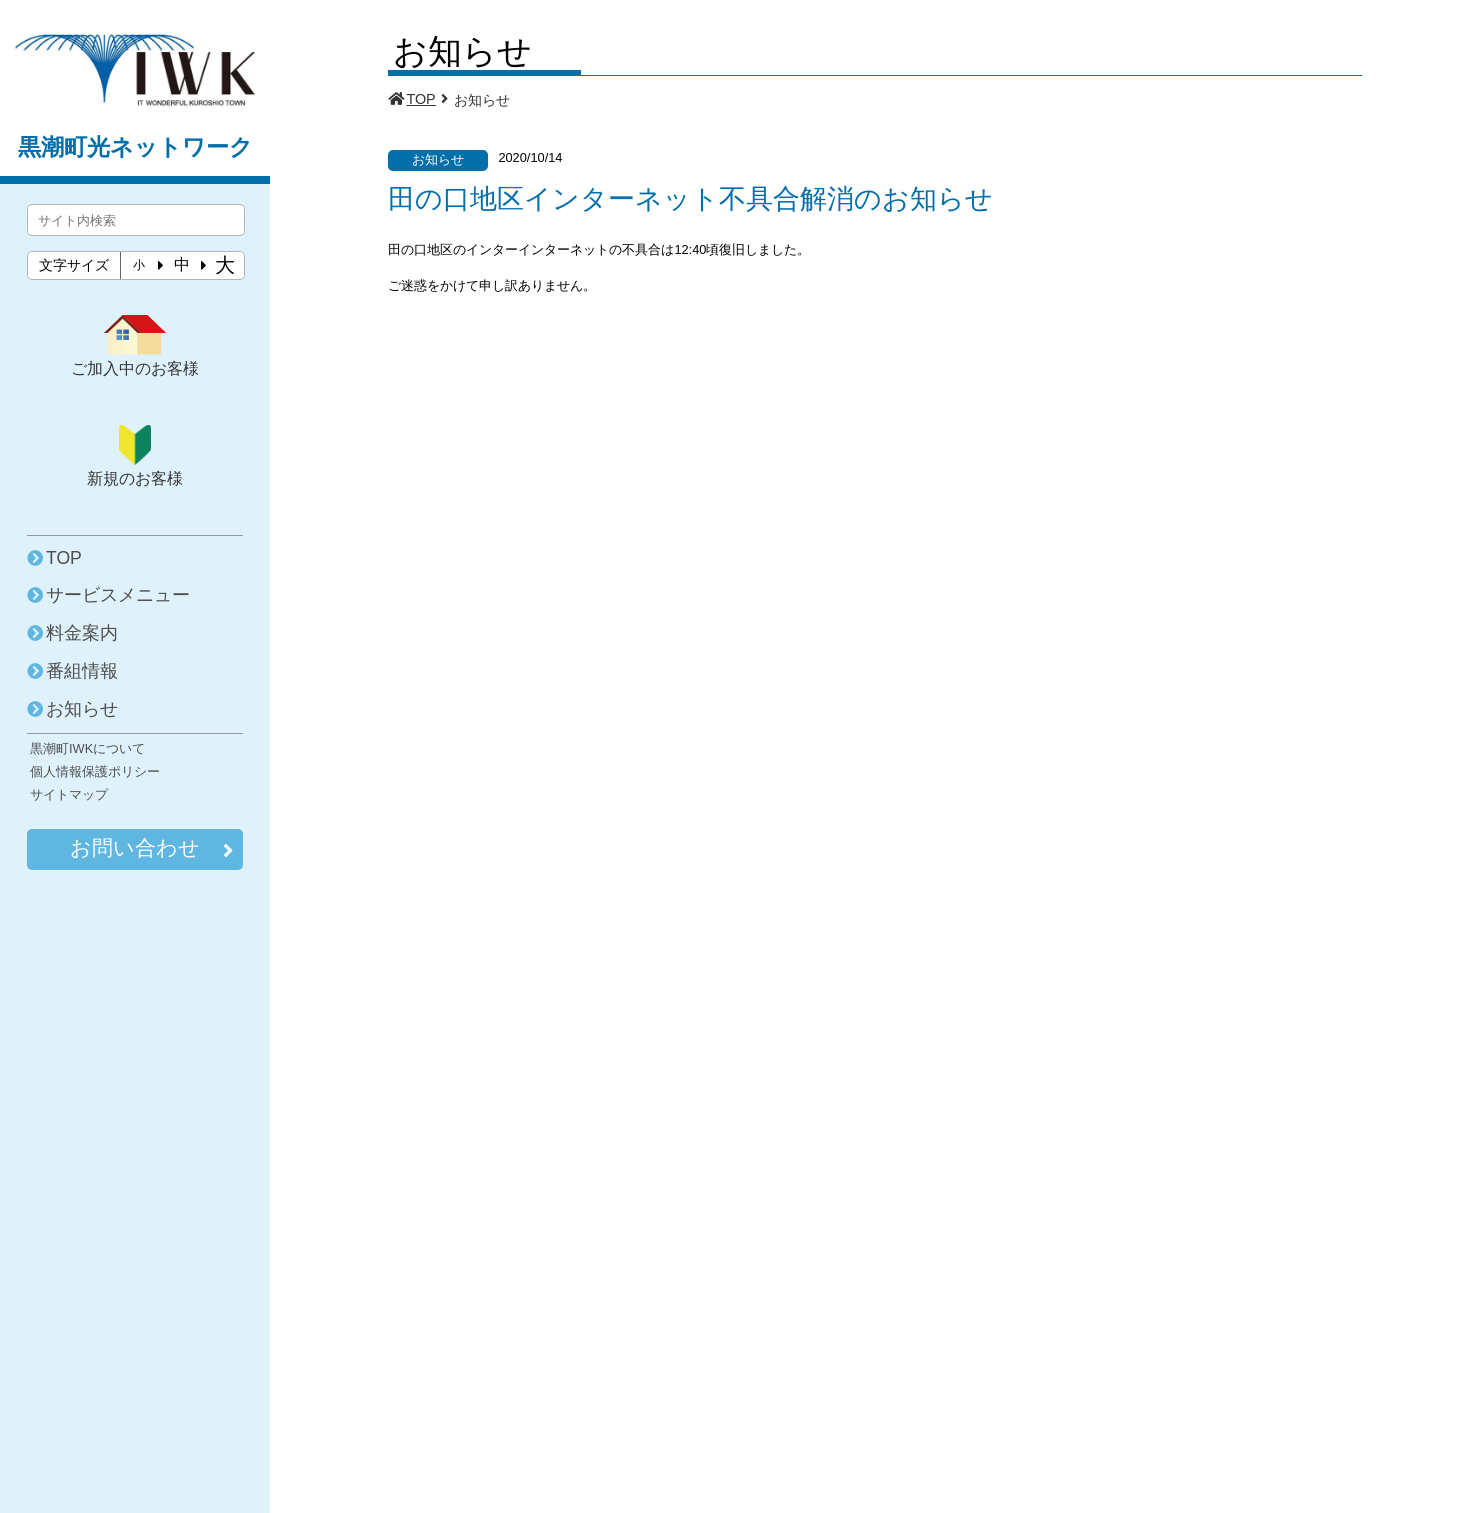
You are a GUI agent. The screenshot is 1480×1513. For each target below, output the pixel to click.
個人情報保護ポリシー (95, 771)
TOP (64, 558)
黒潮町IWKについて (87, 748)
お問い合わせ (151, 849)
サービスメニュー (118, 595)
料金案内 (82, 633)
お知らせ (82, 709)
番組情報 (82, 671)
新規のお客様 (135, 456)
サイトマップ (69, 794)
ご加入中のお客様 (135, 346)
